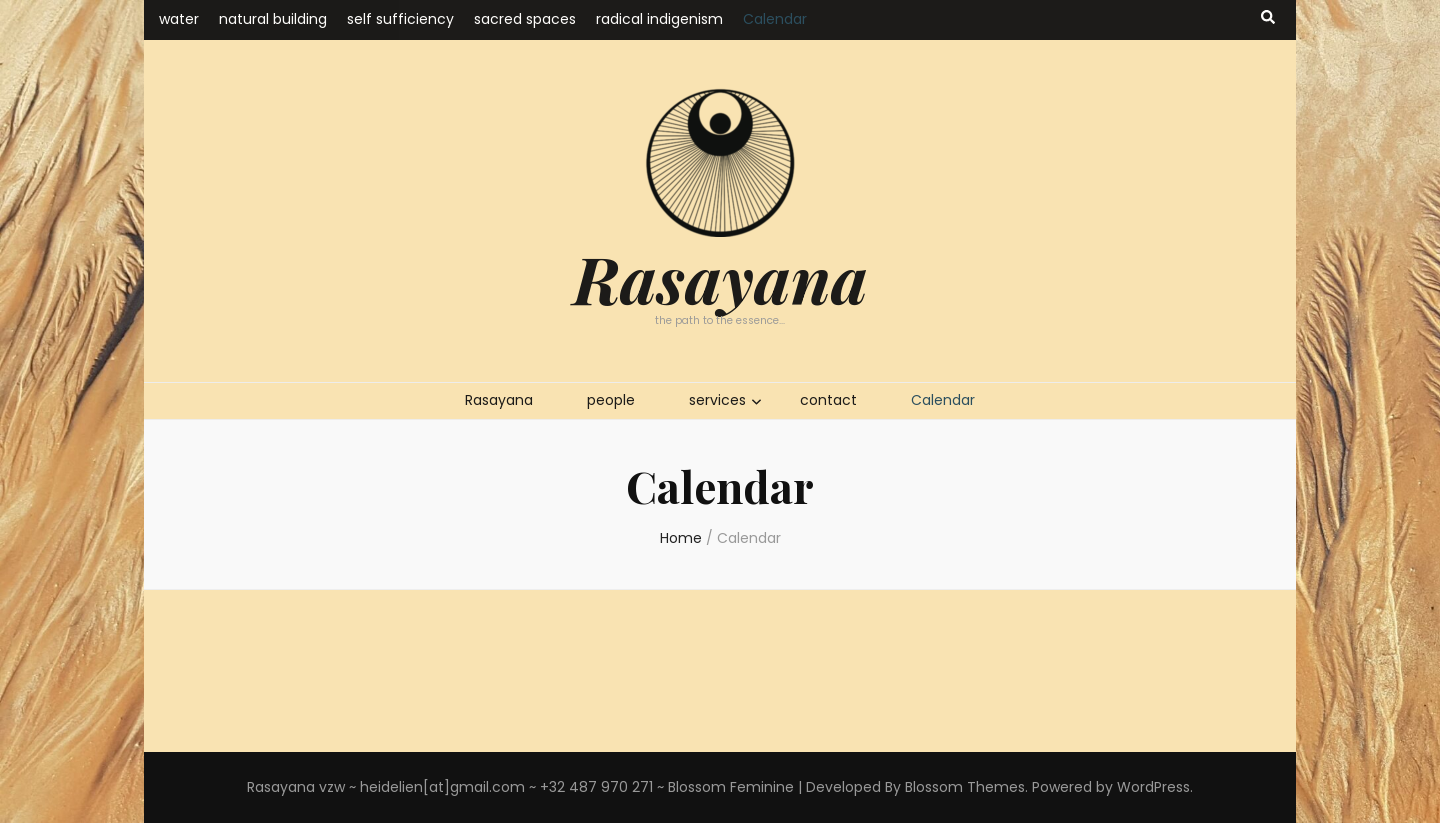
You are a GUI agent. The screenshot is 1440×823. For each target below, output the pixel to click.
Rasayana (720, 278)
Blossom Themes (965, 787)
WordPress (1153, 787)
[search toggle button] (1268, 17)
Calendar (775, 19)
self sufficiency (400, 19)
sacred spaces (525, 19)
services (717, 400)
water (179, 19)
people (611, 400)
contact (828, 400)
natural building (273, 19)
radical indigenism (659, 19)
